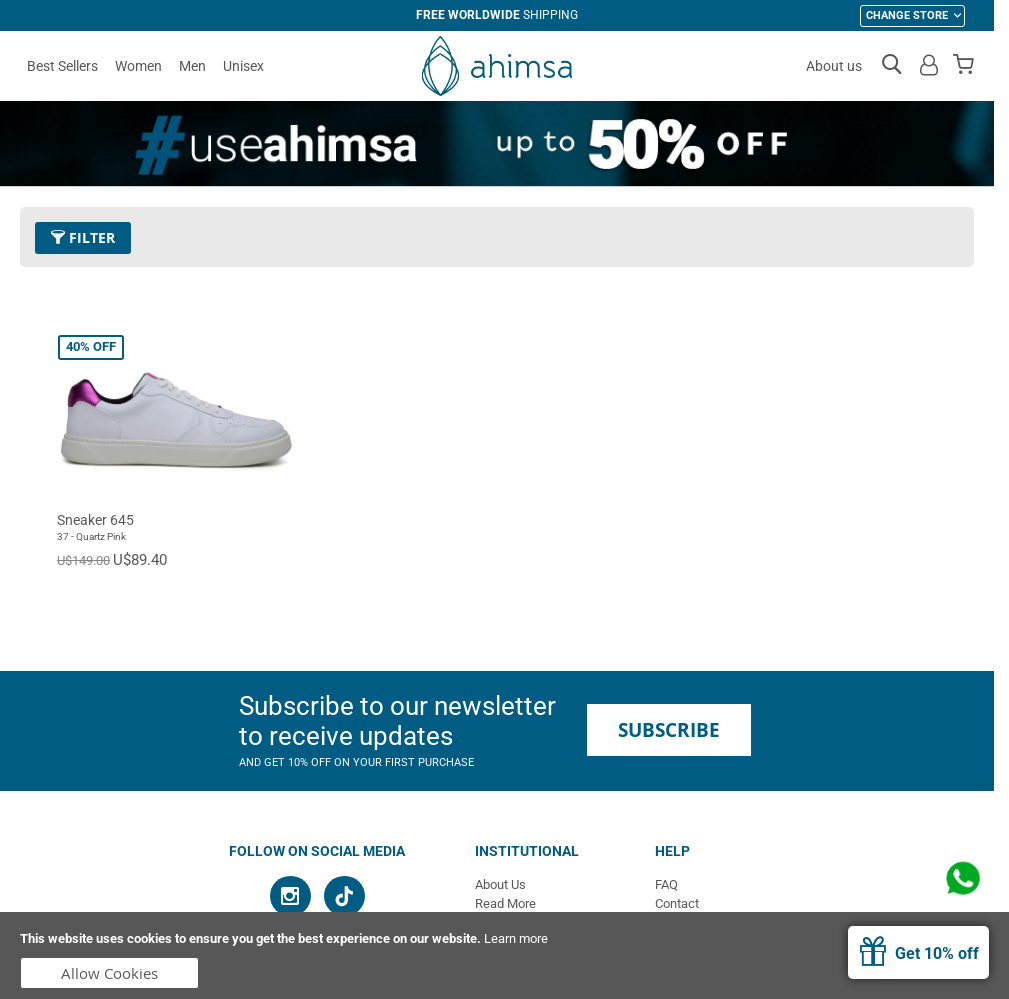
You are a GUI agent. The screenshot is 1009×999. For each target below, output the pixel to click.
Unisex (243, 66)
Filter (83, 237)
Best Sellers (62, 66)
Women (138, 66)
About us (834, 66)
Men (192, 66)
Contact (677, 903)
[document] (504, 955)
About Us (500, 884)
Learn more (516, 938)
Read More (505, 903)
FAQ (666, 884)
